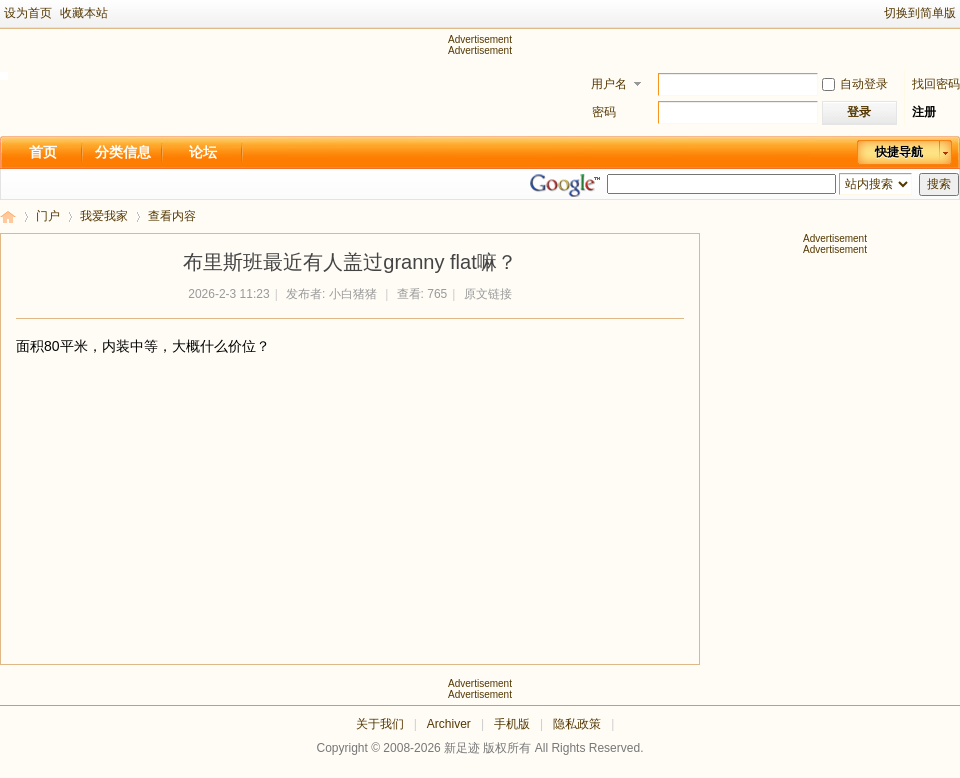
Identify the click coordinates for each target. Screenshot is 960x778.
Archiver (449, 724)
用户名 (609, 84)
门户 (48, 216)
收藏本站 (84, 13)
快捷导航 (899, 152)
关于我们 (380, 724)
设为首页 (28, 13)
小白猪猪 (353, 294)
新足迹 (8, 216)
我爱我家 (104, 216)
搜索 (939, 184)
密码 (604, 112)
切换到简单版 (920, 13)
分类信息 (123, 152)
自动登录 (855, 84)
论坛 (203, 152)
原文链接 (488, 294)
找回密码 (936, 84)
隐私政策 (577, 724)
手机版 (512, 724)
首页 (43, 152)
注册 (924, 112)
